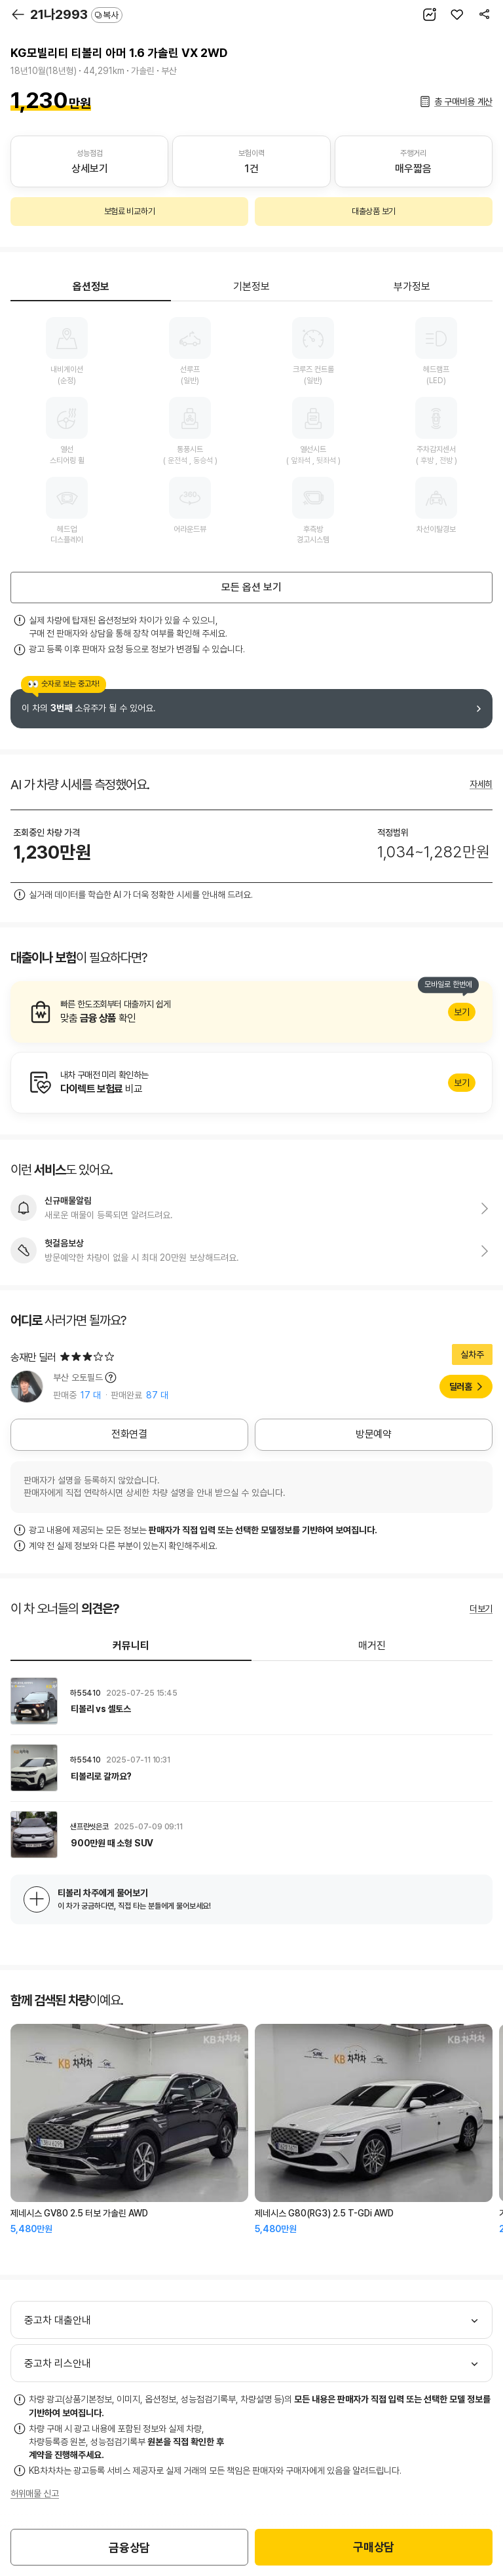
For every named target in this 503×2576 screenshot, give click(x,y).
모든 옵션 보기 (251, 587)
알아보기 (251, 1012)
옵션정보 (91, 286)
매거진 (372, 1645)
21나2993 (76, 14)
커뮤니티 (131, 1645)
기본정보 (251, 286)
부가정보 (412, 286)
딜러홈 (460, 1386)
